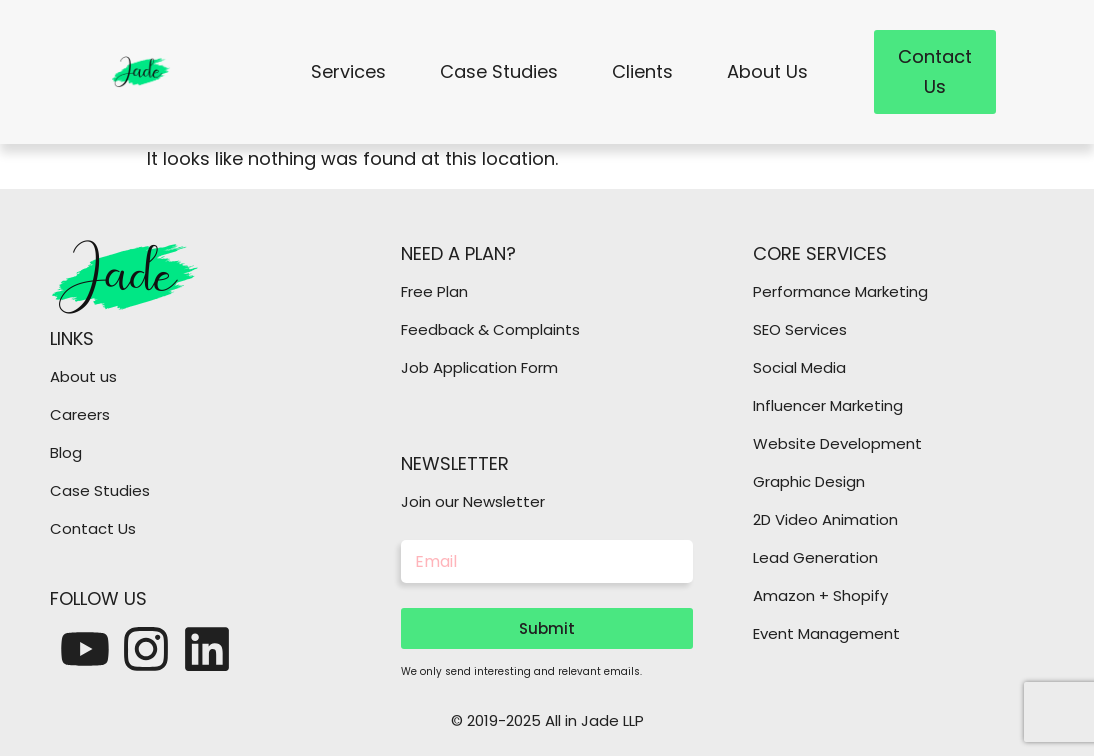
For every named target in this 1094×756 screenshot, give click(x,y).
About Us (767, 71)
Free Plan (434, 291)
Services (348, 71)
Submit (547, 628)
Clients (642, 71)
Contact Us (93, 528)
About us (83, 376)
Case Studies (499, 71)
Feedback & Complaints (490, 329)
